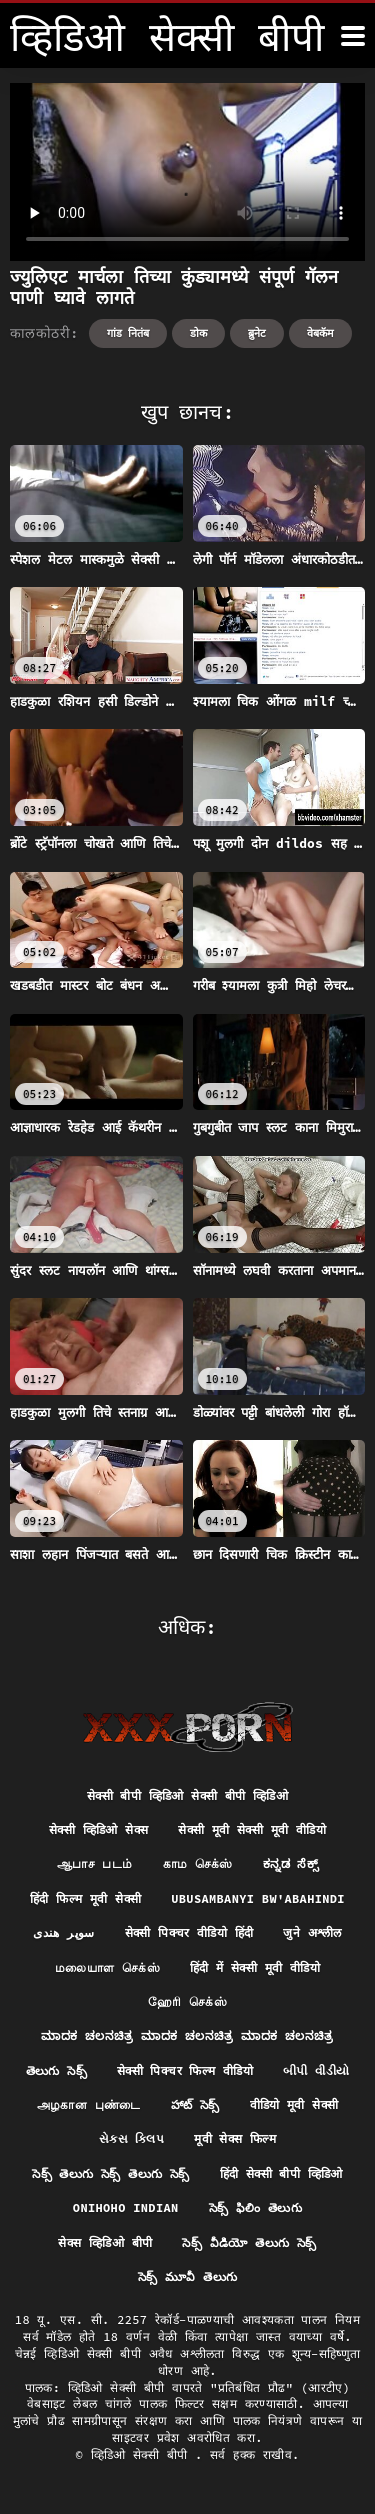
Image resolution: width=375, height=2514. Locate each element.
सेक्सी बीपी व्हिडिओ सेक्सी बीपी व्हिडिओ (187, 1795)
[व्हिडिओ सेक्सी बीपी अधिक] (353, 36)
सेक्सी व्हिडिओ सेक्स (98, 1829)
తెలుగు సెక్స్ (56, 2070)
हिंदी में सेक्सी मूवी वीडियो (255, 1967)
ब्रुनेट (257, 333)
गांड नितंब (128, 333)
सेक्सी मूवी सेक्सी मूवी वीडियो (252, 1829)
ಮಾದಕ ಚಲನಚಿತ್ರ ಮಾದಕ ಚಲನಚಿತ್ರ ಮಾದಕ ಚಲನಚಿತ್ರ (187, 2035)
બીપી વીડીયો (316, 2070)
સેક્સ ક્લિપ (131, 2138)
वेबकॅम (320, 333)
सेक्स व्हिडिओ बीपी (105, 2242)
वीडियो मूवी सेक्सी (294, 2104)
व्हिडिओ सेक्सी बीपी (143, 2454)
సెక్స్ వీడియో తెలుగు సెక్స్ (249, 2242)
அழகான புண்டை (89, 2104)
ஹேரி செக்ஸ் (187, 2001)
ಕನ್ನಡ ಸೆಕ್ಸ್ (290, 1863)
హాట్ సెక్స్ (195, 2104)
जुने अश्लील (312, 1932)
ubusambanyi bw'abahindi (258, 1898)
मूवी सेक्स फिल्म (235, 2138)
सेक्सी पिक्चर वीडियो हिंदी (189, 1932)
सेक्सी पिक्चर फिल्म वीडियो (185, 2070)
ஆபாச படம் (95, 1863)
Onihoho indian (126, 2207)
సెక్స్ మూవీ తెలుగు (188, 2276)
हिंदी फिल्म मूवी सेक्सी (85, 1898)
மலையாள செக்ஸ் (107, 1967)
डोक (198, 333)
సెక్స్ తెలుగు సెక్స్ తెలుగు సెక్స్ (110, 2173)
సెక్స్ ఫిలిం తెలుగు (256, 2207)
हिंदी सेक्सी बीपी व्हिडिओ (281, 2173)
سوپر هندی (63, 1932)
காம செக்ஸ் (198, 1863)
